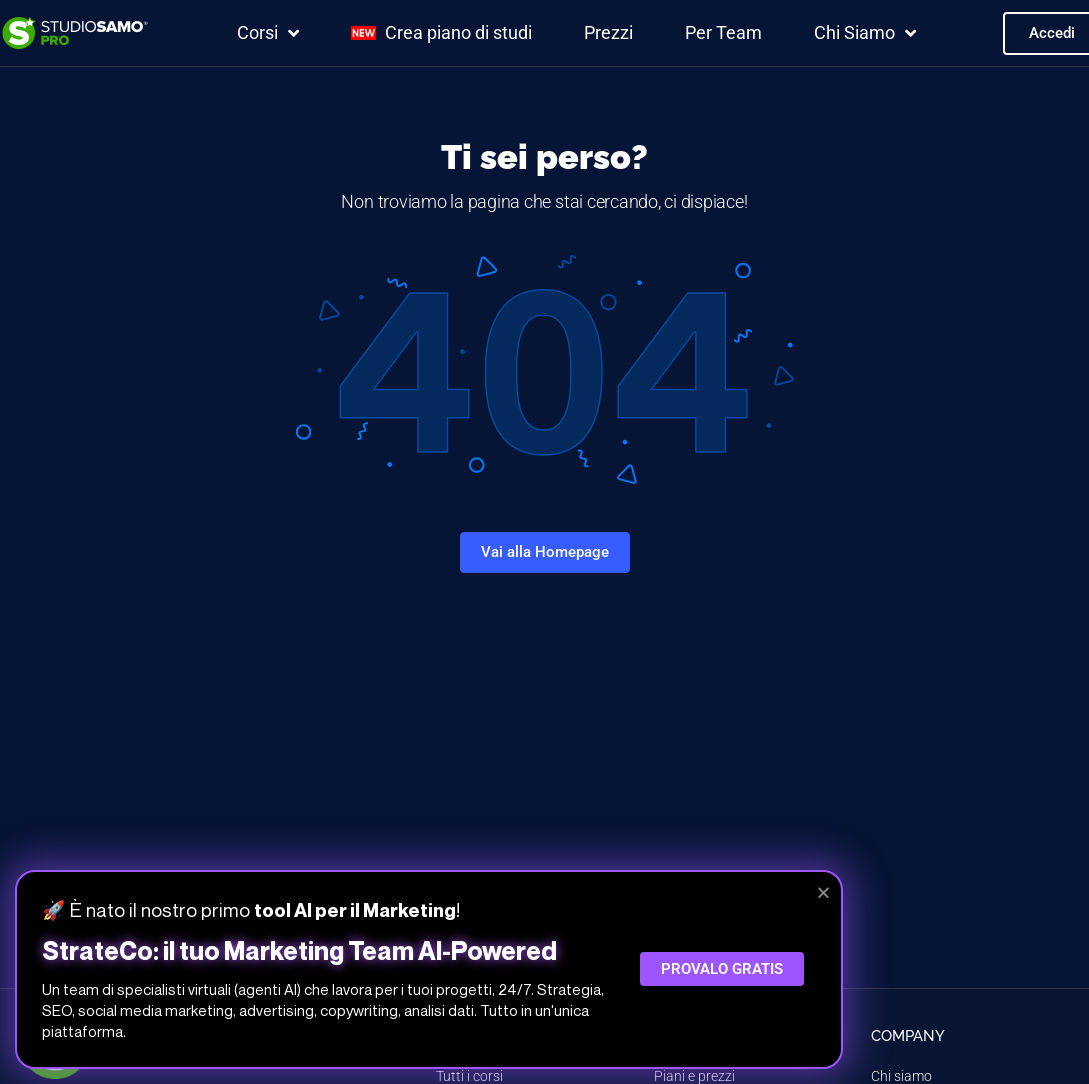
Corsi (268, 33)
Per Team (723, 32)
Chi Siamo (865, 33)
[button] (823, 892)
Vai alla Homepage (545, 552)
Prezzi (608, 32)
